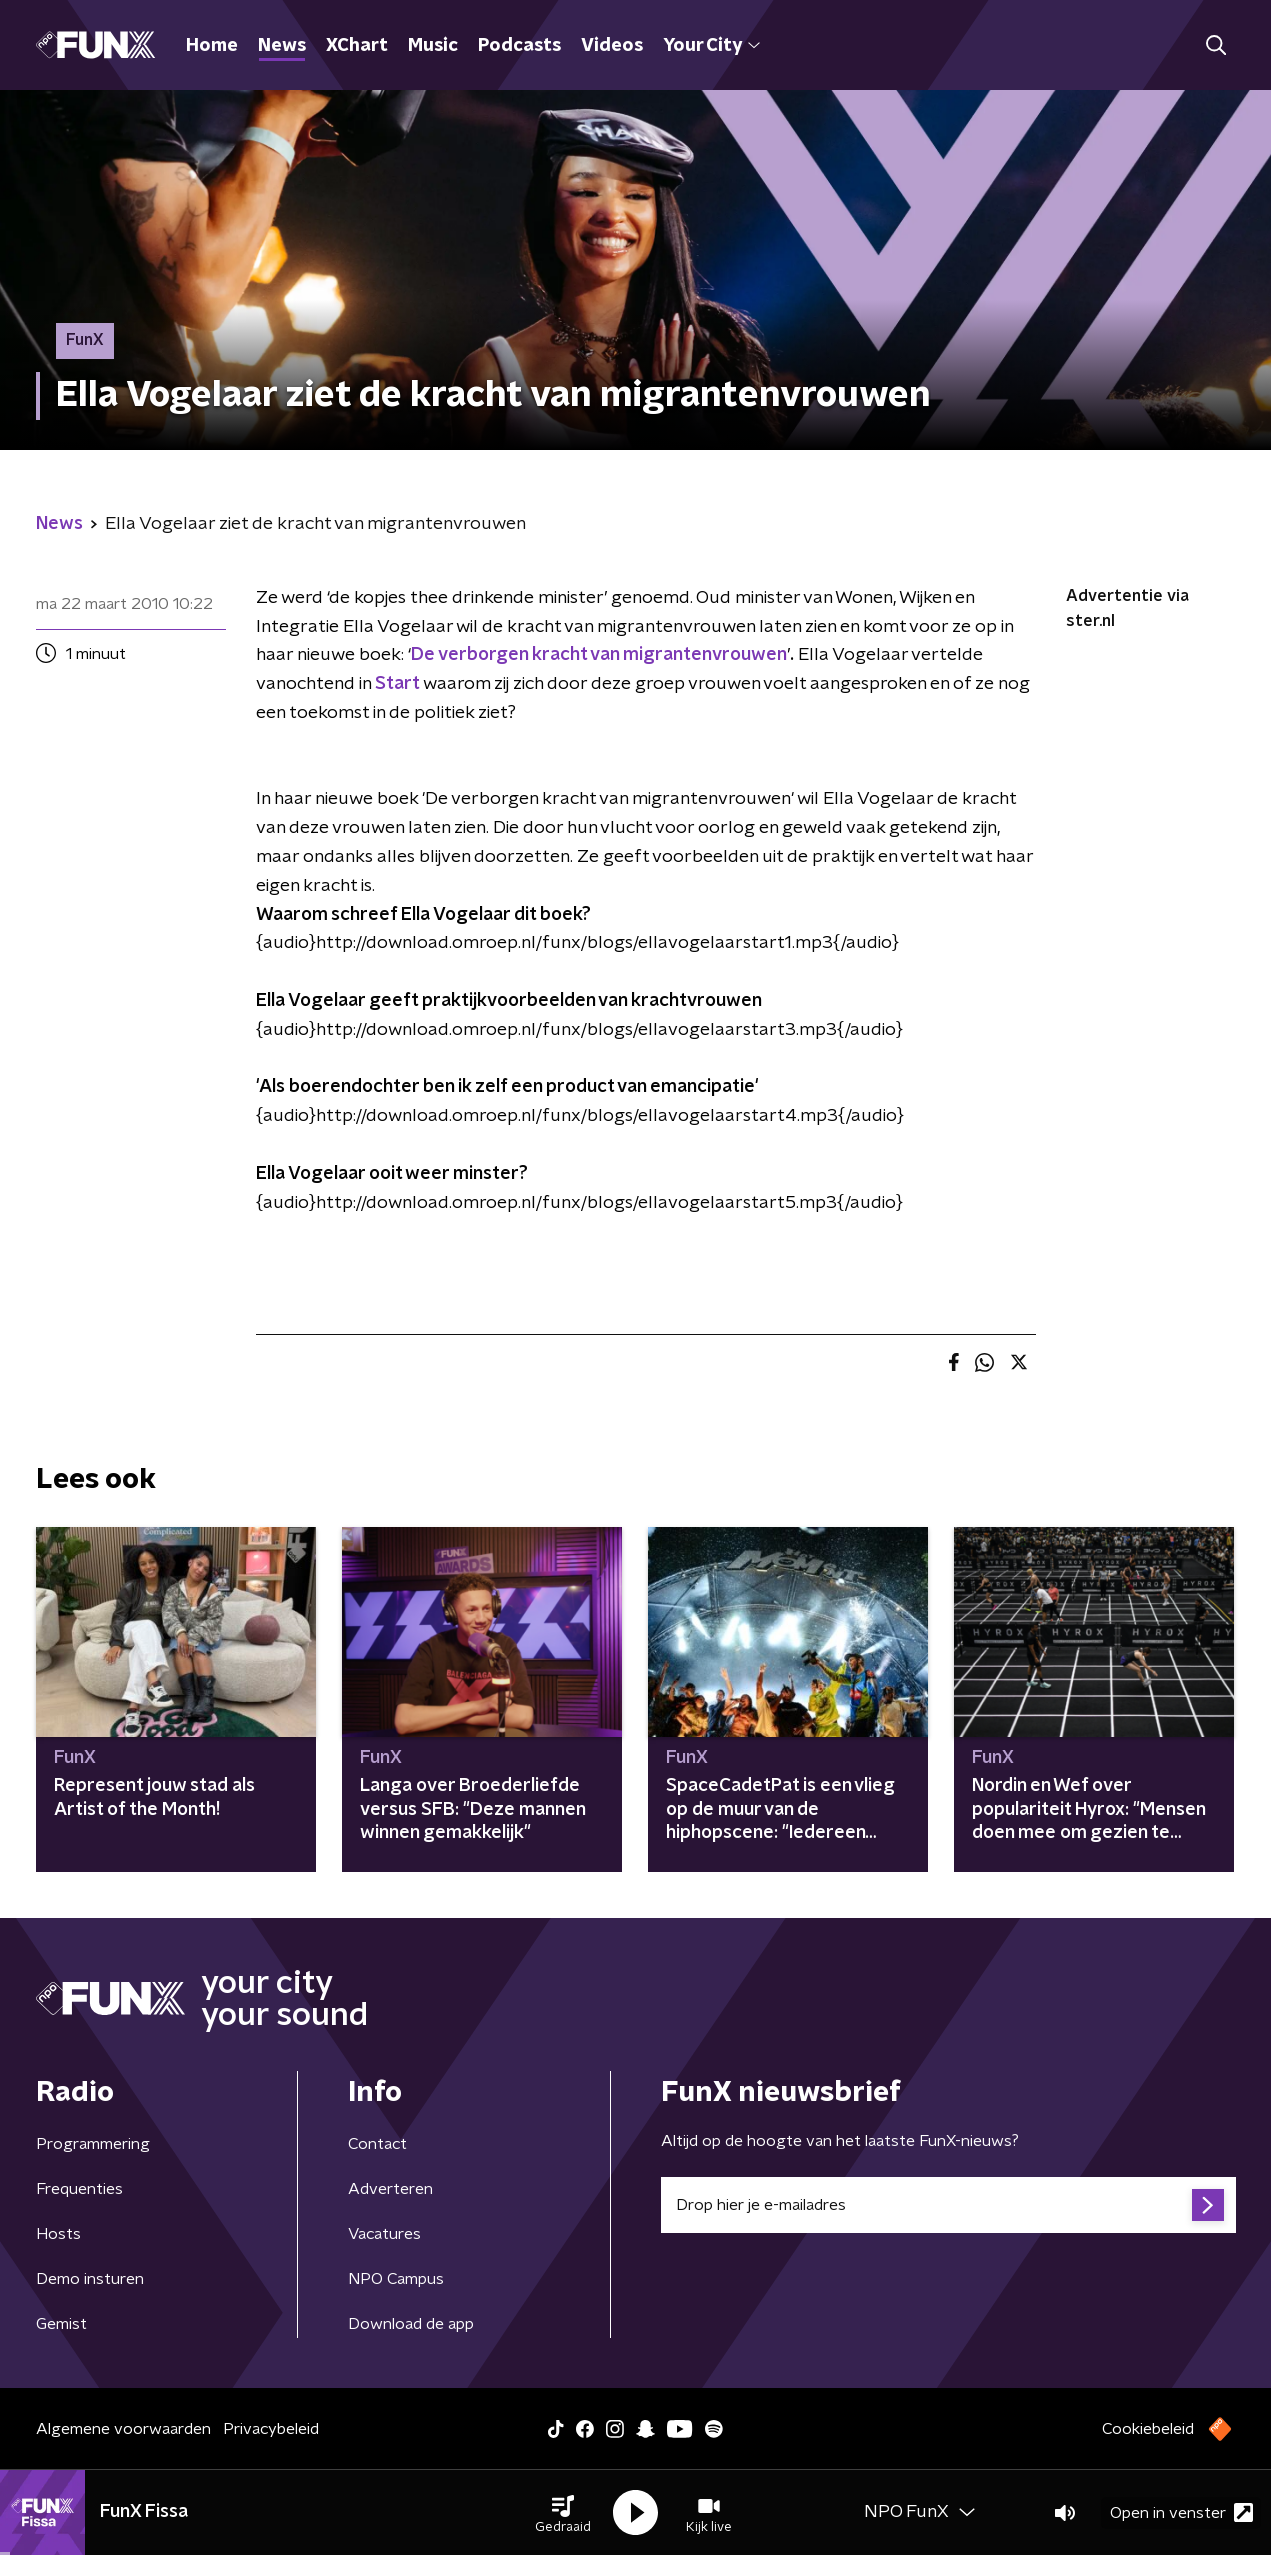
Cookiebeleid (1148, 2429)
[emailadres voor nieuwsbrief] (948, 2205)
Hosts (58, 2234)
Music (433, 46)
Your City (711, 46)
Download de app (411, 2324)
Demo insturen (90, 2279)
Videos (612, 46)
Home (212, 46)
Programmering (93, 2144)
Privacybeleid (271, 2429)
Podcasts (519, 46)
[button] (563, 2513)
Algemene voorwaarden (123, 2429)
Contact (377, 2144)
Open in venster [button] (1181, 2512)
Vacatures (384, 2234)
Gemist (61, 2324)
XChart (357, 46)
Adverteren (390, 2189)
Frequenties (79, 2189)
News (282, 46)
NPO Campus (396, 2279)
